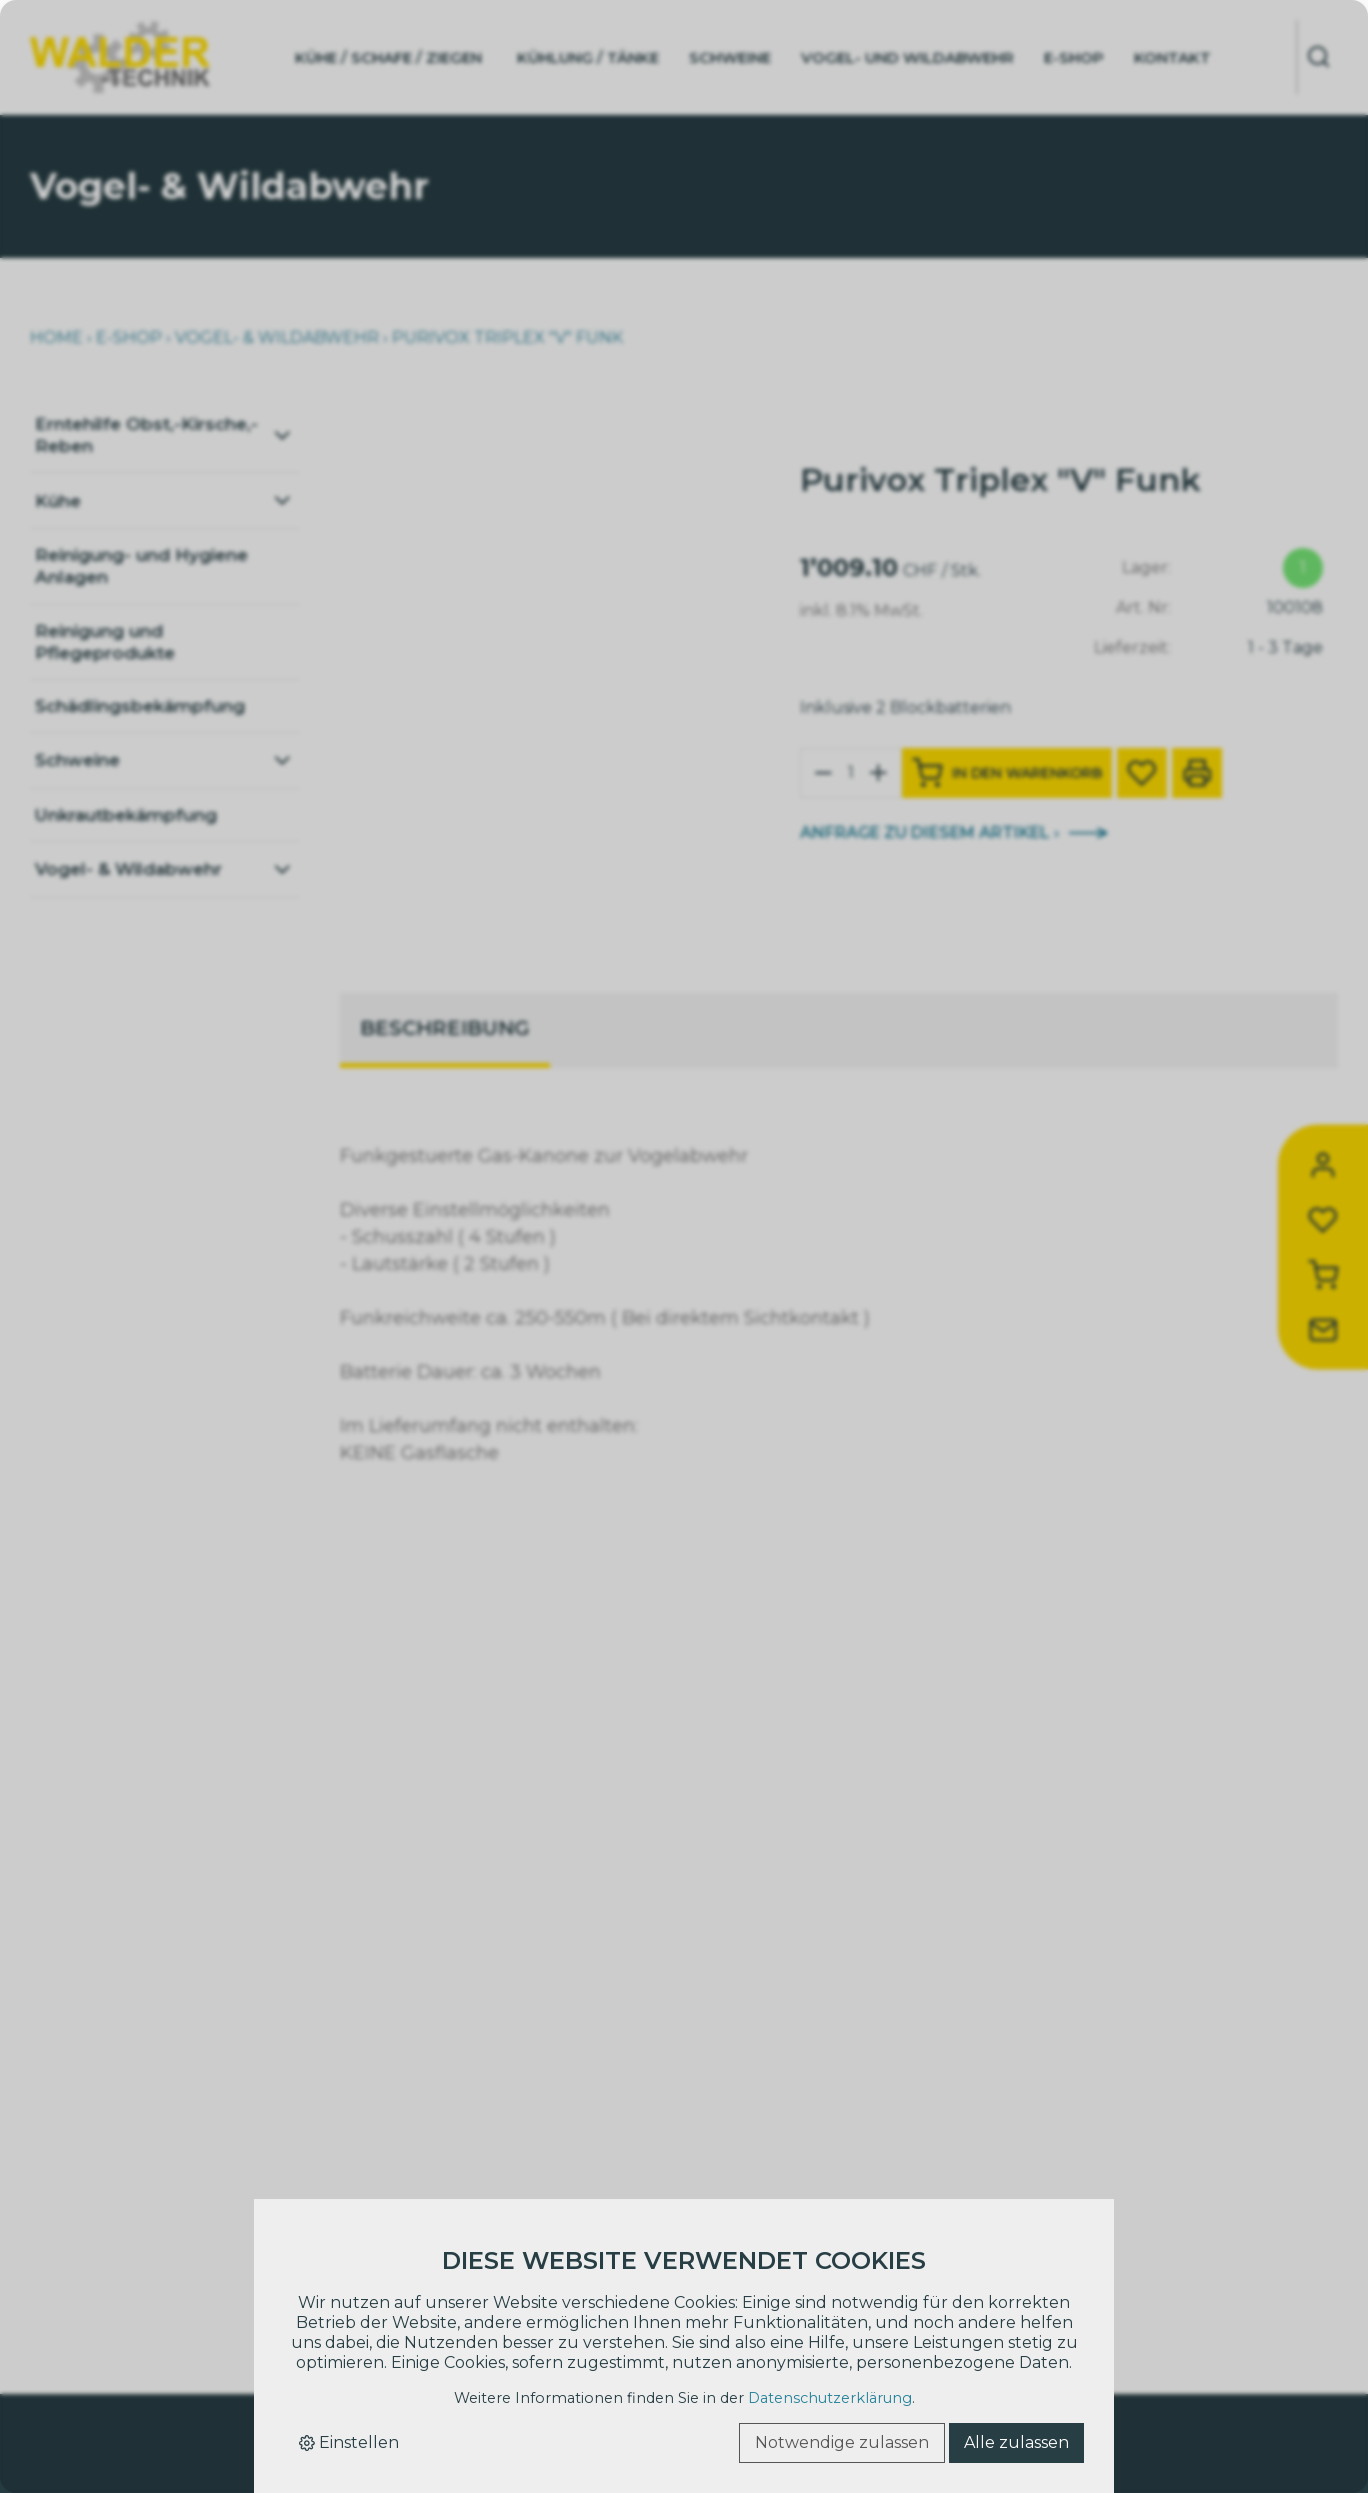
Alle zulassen (1016, 2442)
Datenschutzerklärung (830, 2398)
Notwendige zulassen (842, 2442)
